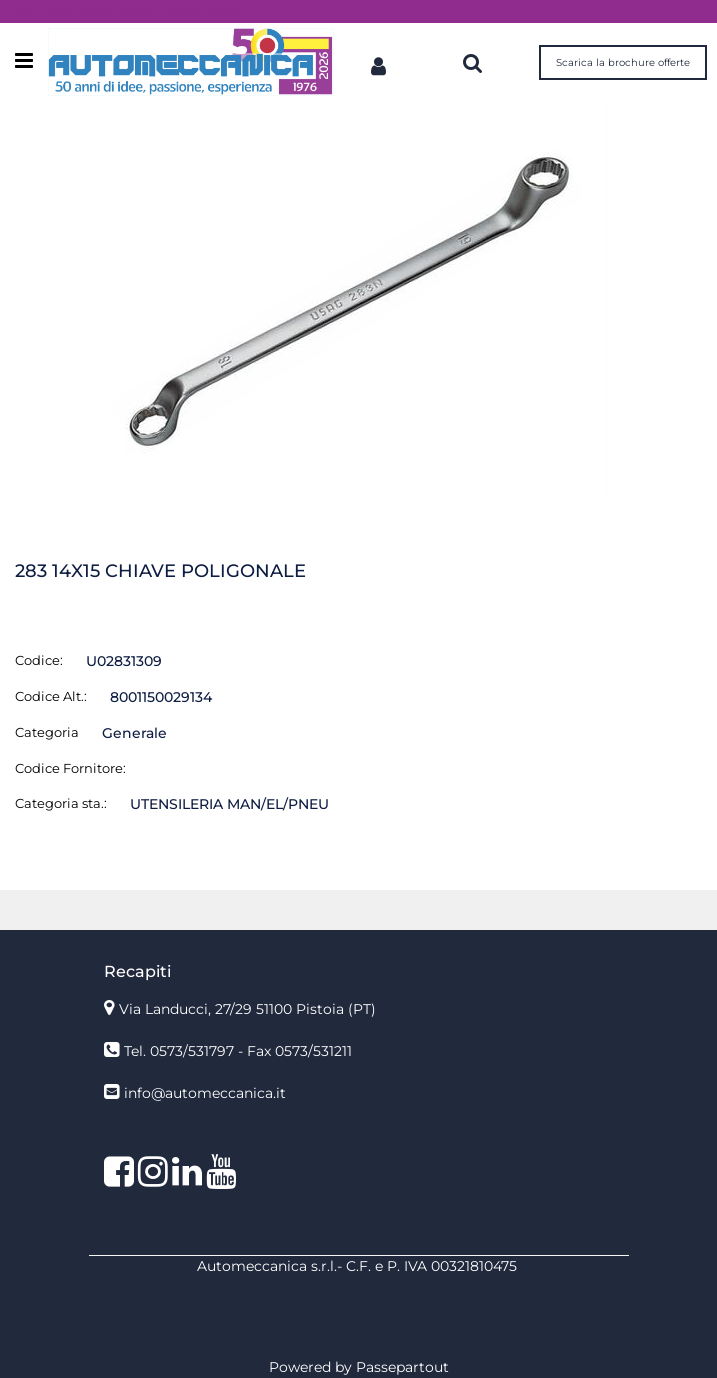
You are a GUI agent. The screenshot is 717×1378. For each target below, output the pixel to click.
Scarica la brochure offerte (623, 62)
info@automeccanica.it (205, 1093)
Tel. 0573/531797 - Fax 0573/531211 (238, 1051)
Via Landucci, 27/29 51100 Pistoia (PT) (247, 1009)
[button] (359, 300)
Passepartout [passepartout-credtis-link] (402, 1367)
